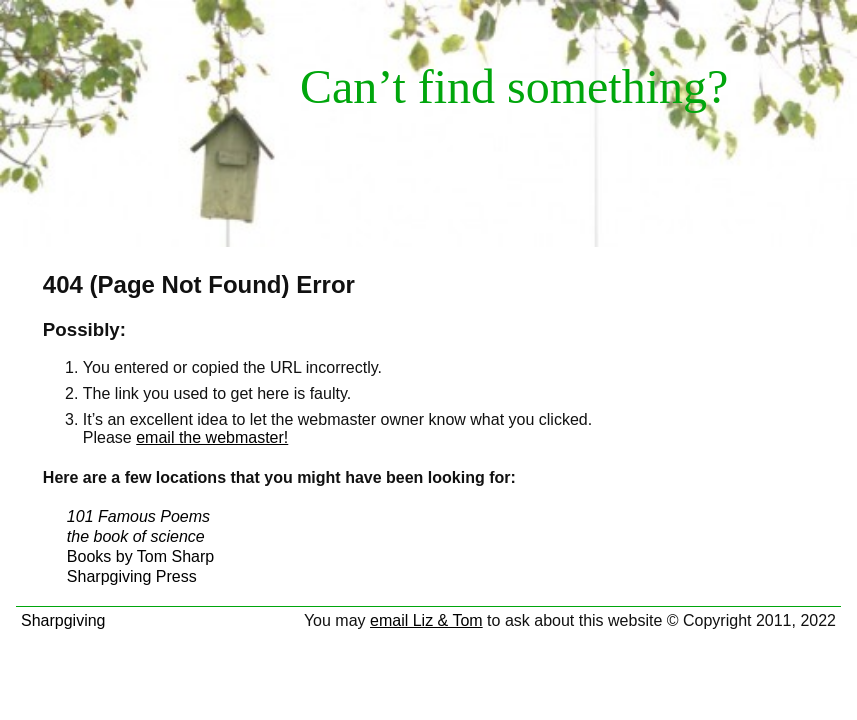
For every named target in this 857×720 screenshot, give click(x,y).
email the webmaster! (212, 437)
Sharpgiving (63, 620)
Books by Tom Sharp (140, 556)
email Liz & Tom (426, 620)
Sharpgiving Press (132, 576)
